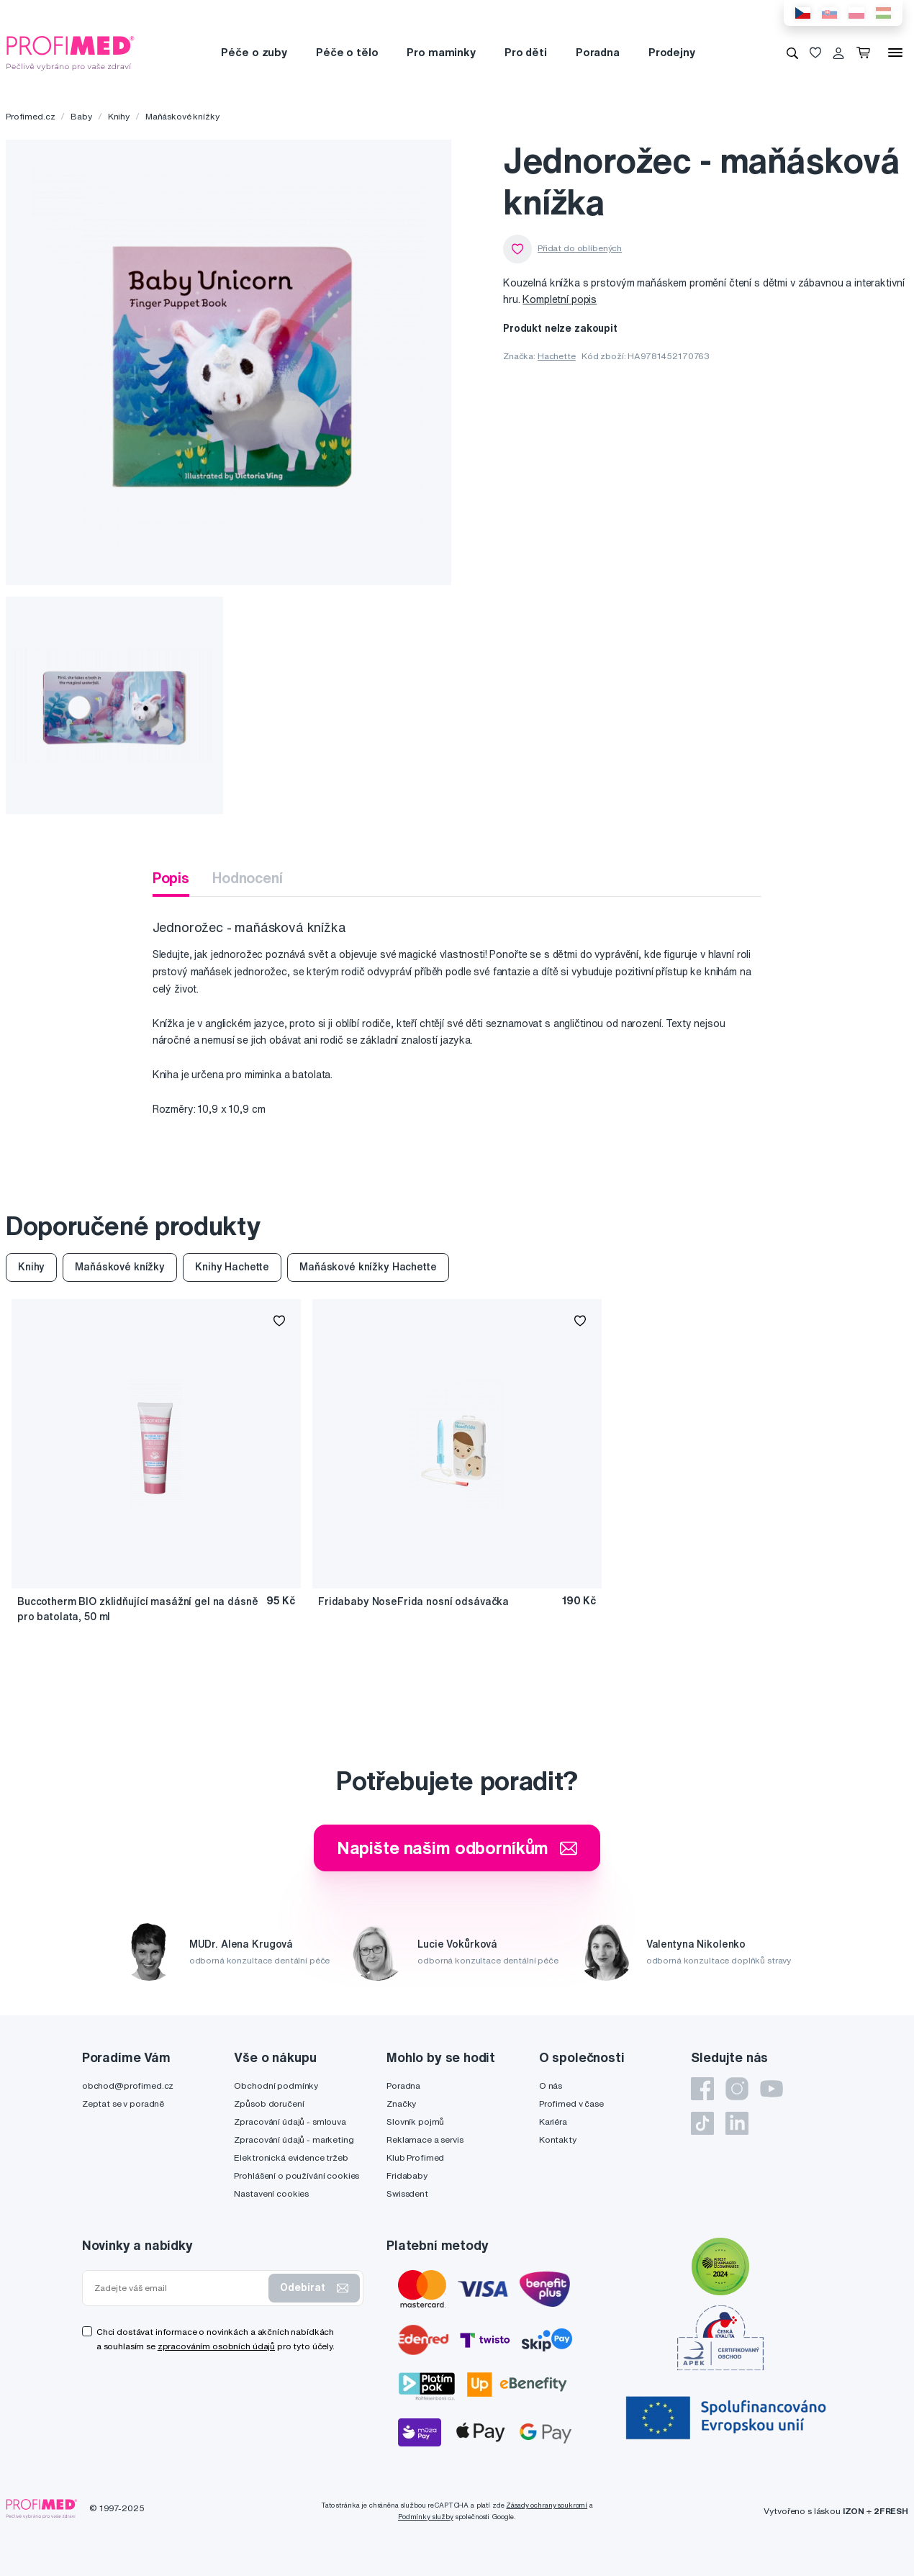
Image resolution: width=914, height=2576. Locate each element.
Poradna (598, 52)
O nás (550, 2085)
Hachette (557, 356)
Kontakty (557, 2139)
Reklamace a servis (424, 2139)
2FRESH (891, 2511)
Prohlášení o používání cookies (296, 2175)
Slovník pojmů (415, 2121)
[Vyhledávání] (792, 52)
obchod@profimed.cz (127, 2085)
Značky (401, 2103)
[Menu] (895, 52)
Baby (81, 116)
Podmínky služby (425, 2516)
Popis (171, 877)
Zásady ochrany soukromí (546, 2505)
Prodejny (671, 52)
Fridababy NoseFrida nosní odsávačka (413, 1601)
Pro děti (525, 52)
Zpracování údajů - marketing (293, 2139)
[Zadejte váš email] (178, 2288)
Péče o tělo (347, 52)
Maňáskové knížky (182, 116)
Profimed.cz (30, 116)
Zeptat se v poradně (123, 2103)
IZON (853, 2511)
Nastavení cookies (271, 2193)
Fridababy (406, 2175)
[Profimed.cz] (70, 52)
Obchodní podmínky (276, 2085)
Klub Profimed (415, 2157)
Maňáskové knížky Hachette (368, 1267)
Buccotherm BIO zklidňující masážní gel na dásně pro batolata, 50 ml (137, 1609)
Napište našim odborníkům (457, 1847)
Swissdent (407, 2193)
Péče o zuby (253, 52)
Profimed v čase (571, 2103)
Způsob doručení (269, 2103)
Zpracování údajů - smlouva (289, 2121)
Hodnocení (247, 877)
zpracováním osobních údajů (216, 2346)
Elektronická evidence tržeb (291, 2157)
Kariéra (553, 2121)
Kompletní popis (559, 299)
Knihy (119, 116)
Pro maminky (441, 52)
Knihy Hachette (232, 1267)
